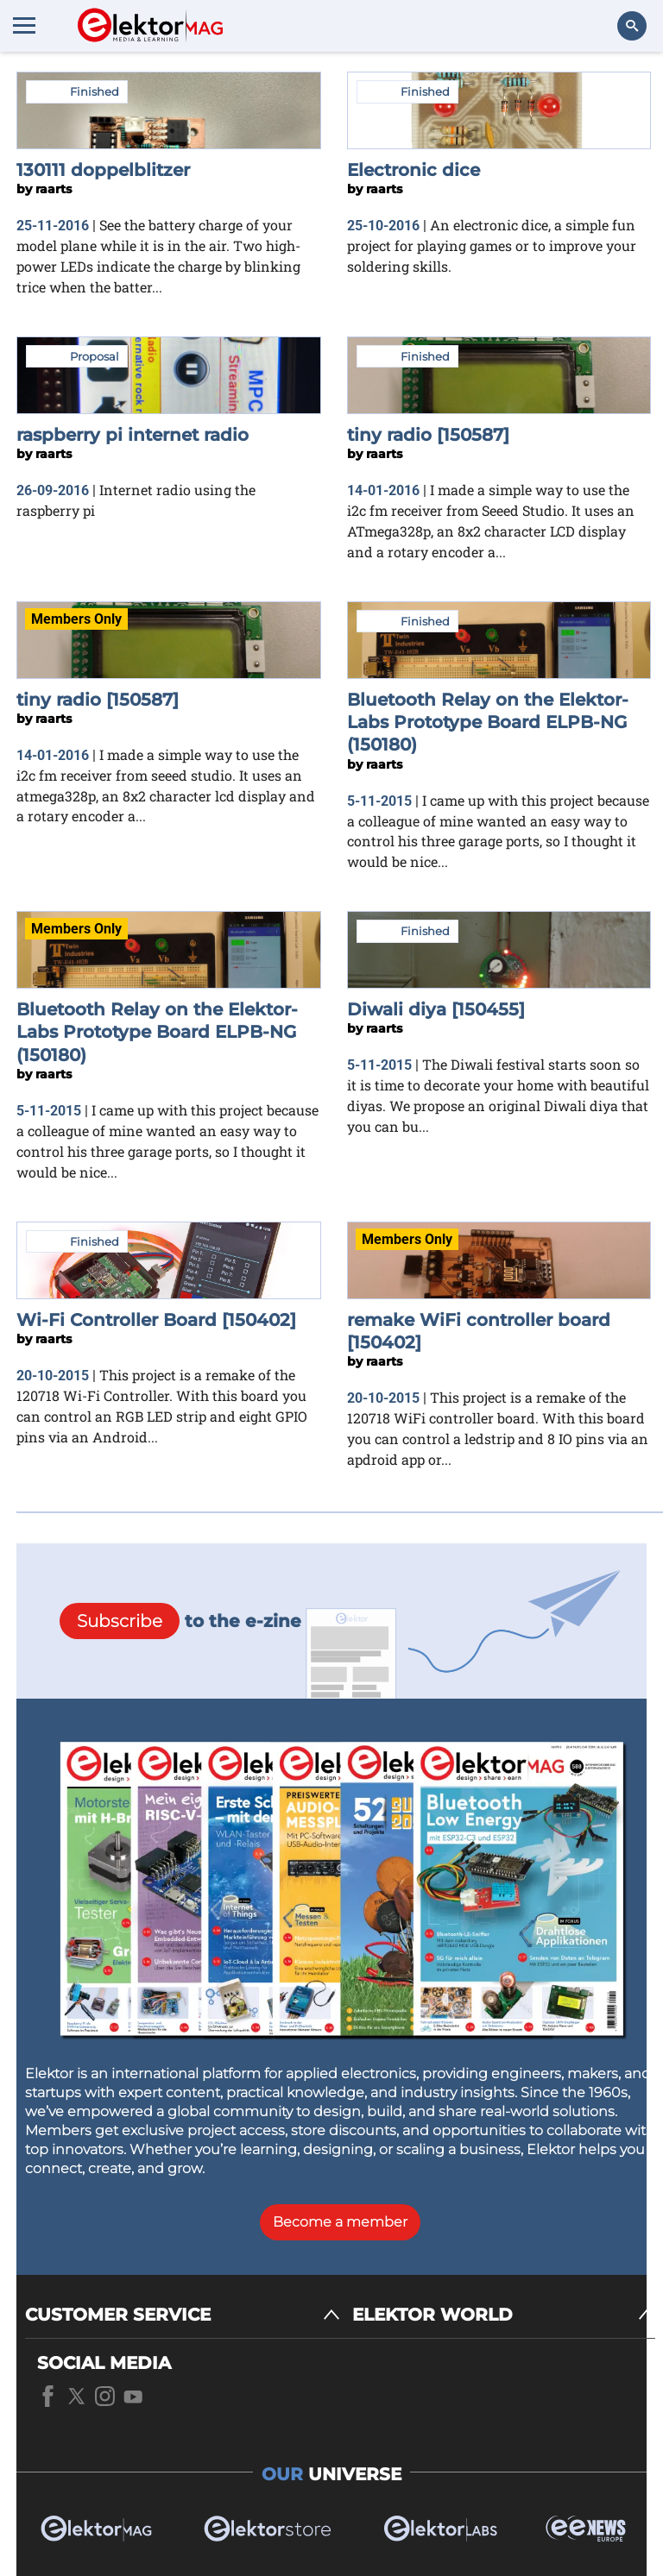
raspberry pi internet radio (132, 434)
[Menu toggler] (24, 25)
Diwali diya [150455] (436, 1009)
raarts (53, 189)
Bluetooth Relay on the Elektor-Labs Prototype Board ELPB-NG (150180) (487, 722)
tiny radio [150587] (428, 434)
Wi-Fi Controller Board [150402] (156, 1320)
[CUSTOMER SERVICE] (182, 2315)
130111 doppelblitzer (103, 170)
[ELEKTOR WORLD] (503, 2315)
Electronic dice (413, 170)
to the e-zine (180, 1621)
